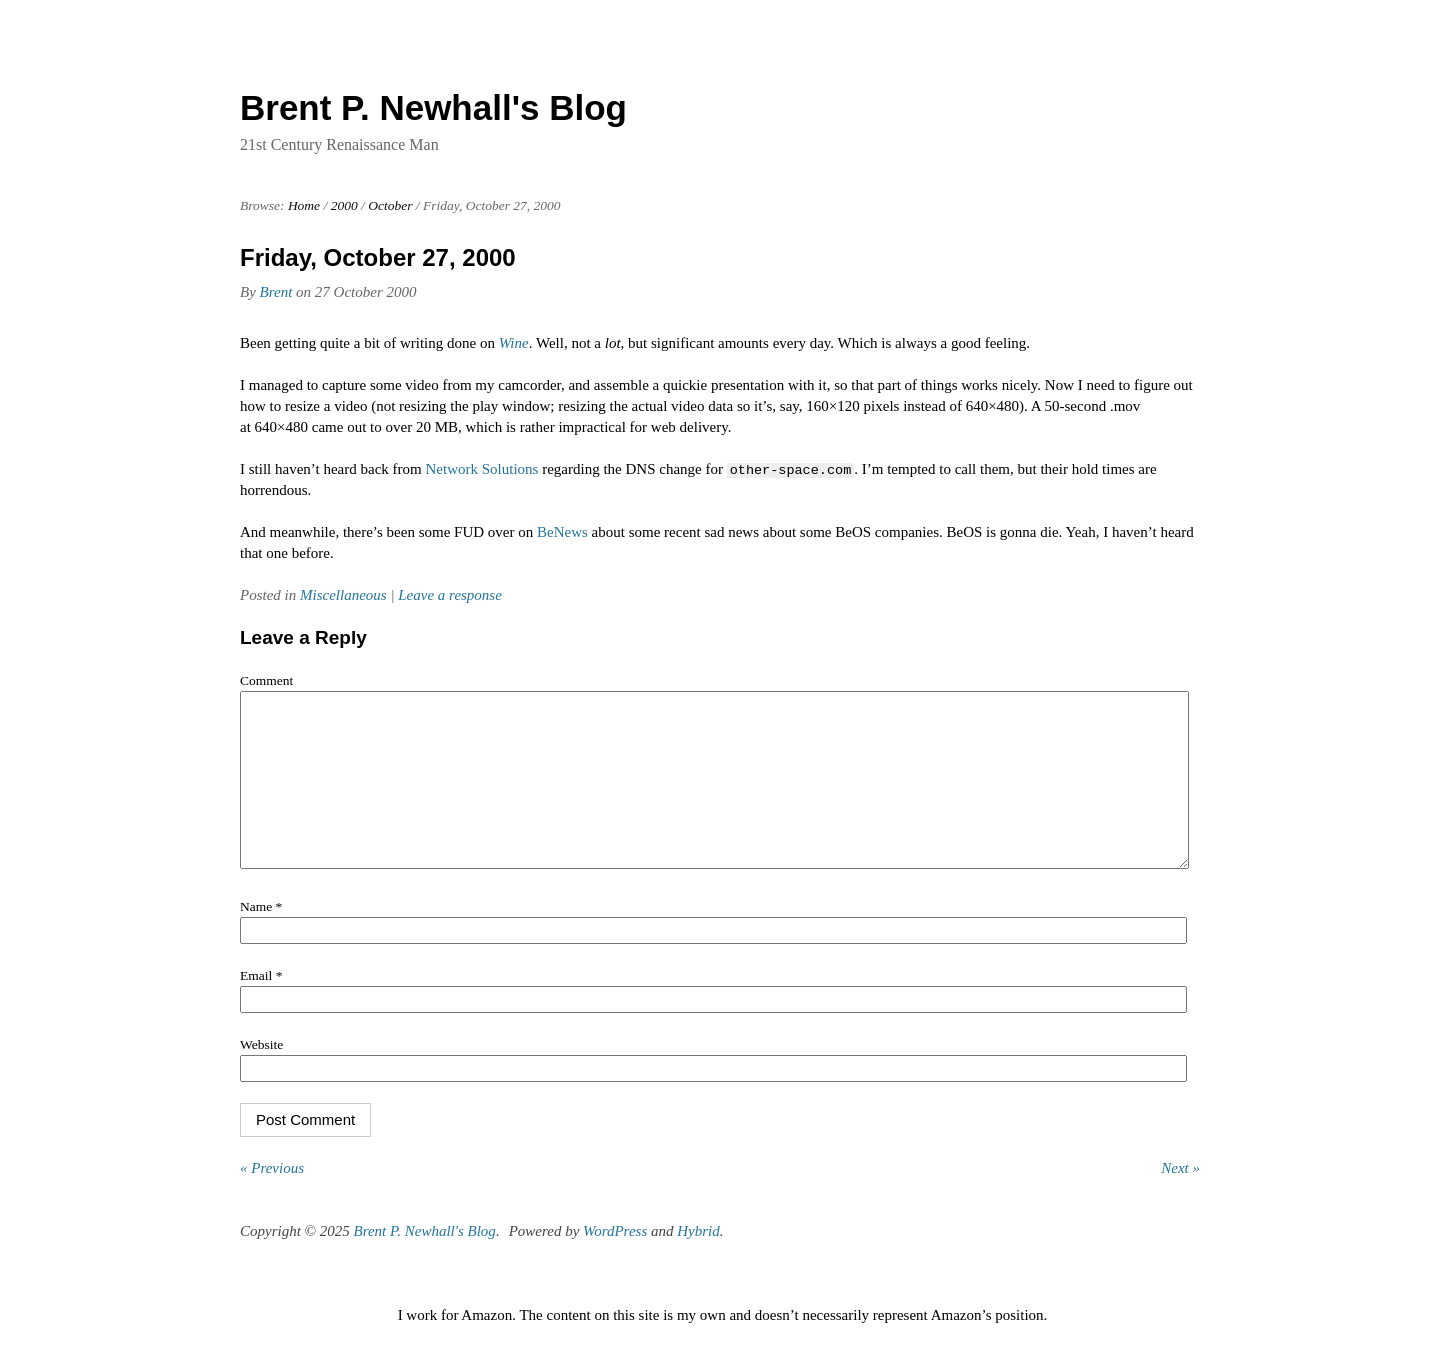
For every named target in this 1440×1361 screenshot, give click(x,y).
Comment (266, 680)
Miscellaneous (343, 595)
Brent (276, 292)
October (390, 205)
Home (304, 205)
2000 (344, 205)
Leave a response (450, 595)
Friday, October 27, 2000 (378, 257)
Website (261, 1074)
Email (261, 1005)
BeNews (562, 532)
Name (261, 936)
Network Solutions (482, 469)
